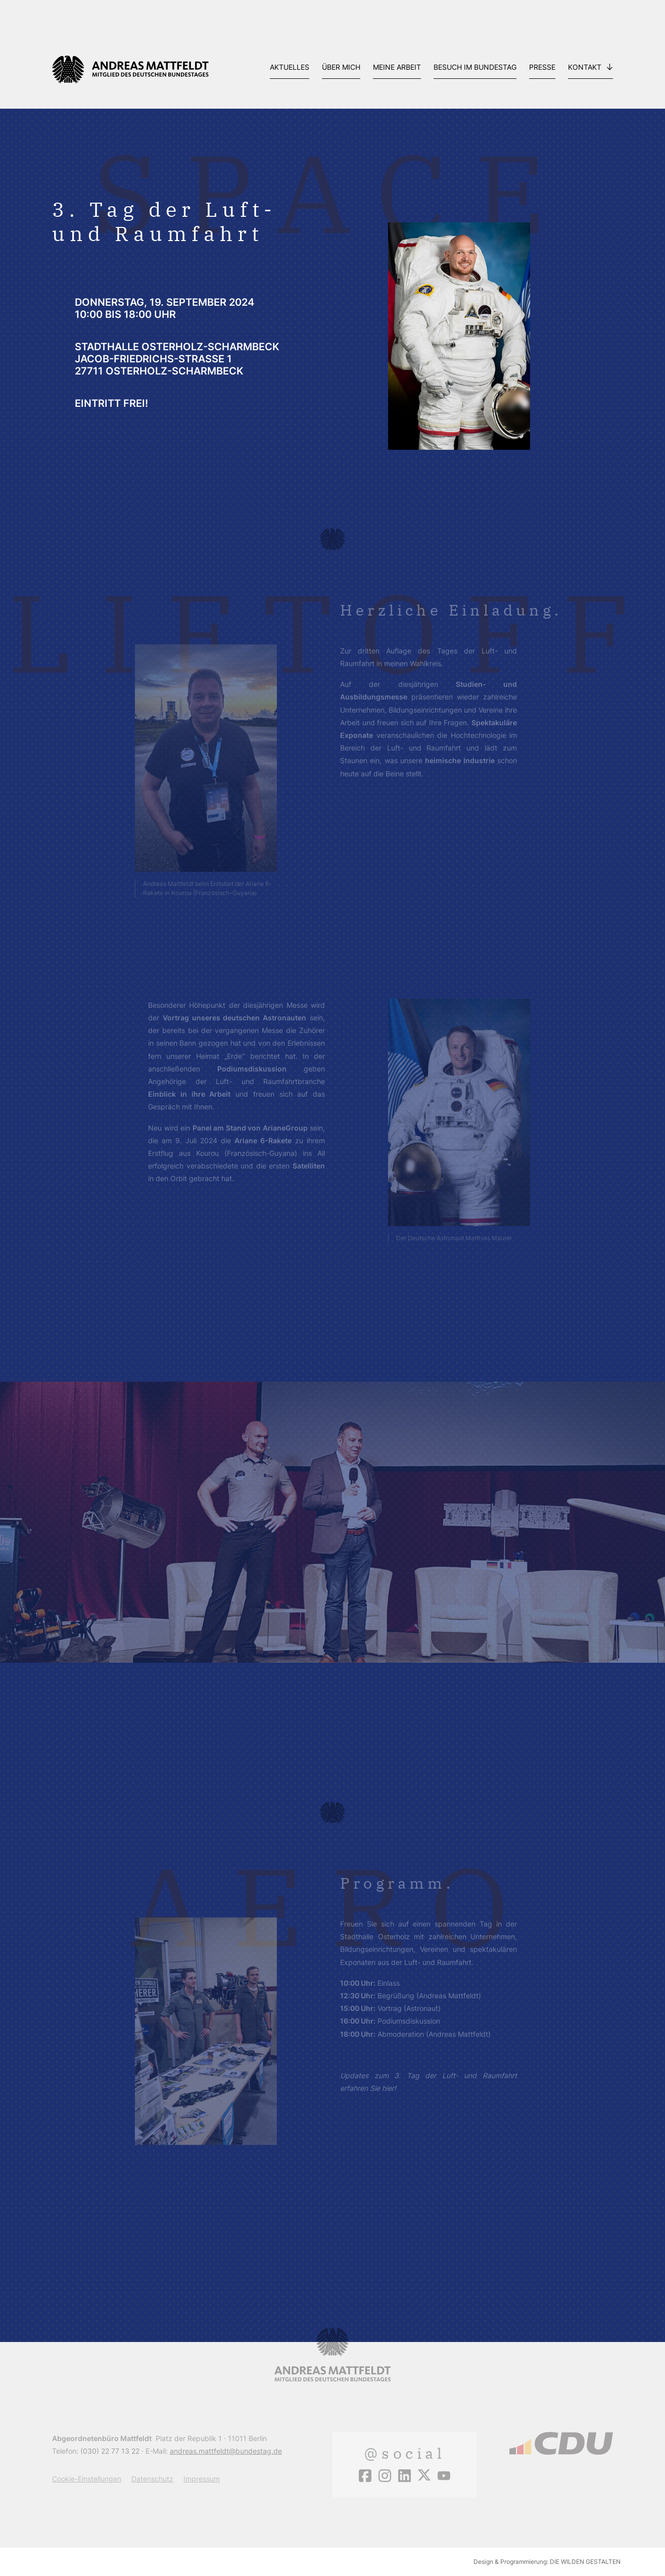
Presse (542, 67)
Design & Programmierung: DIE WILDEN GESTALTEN (547, 2561)
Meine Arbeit (397, 67)
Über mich (341, 67)
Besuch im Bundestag (475, 67)
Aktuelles (289, 67)
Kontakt (584, 67)
